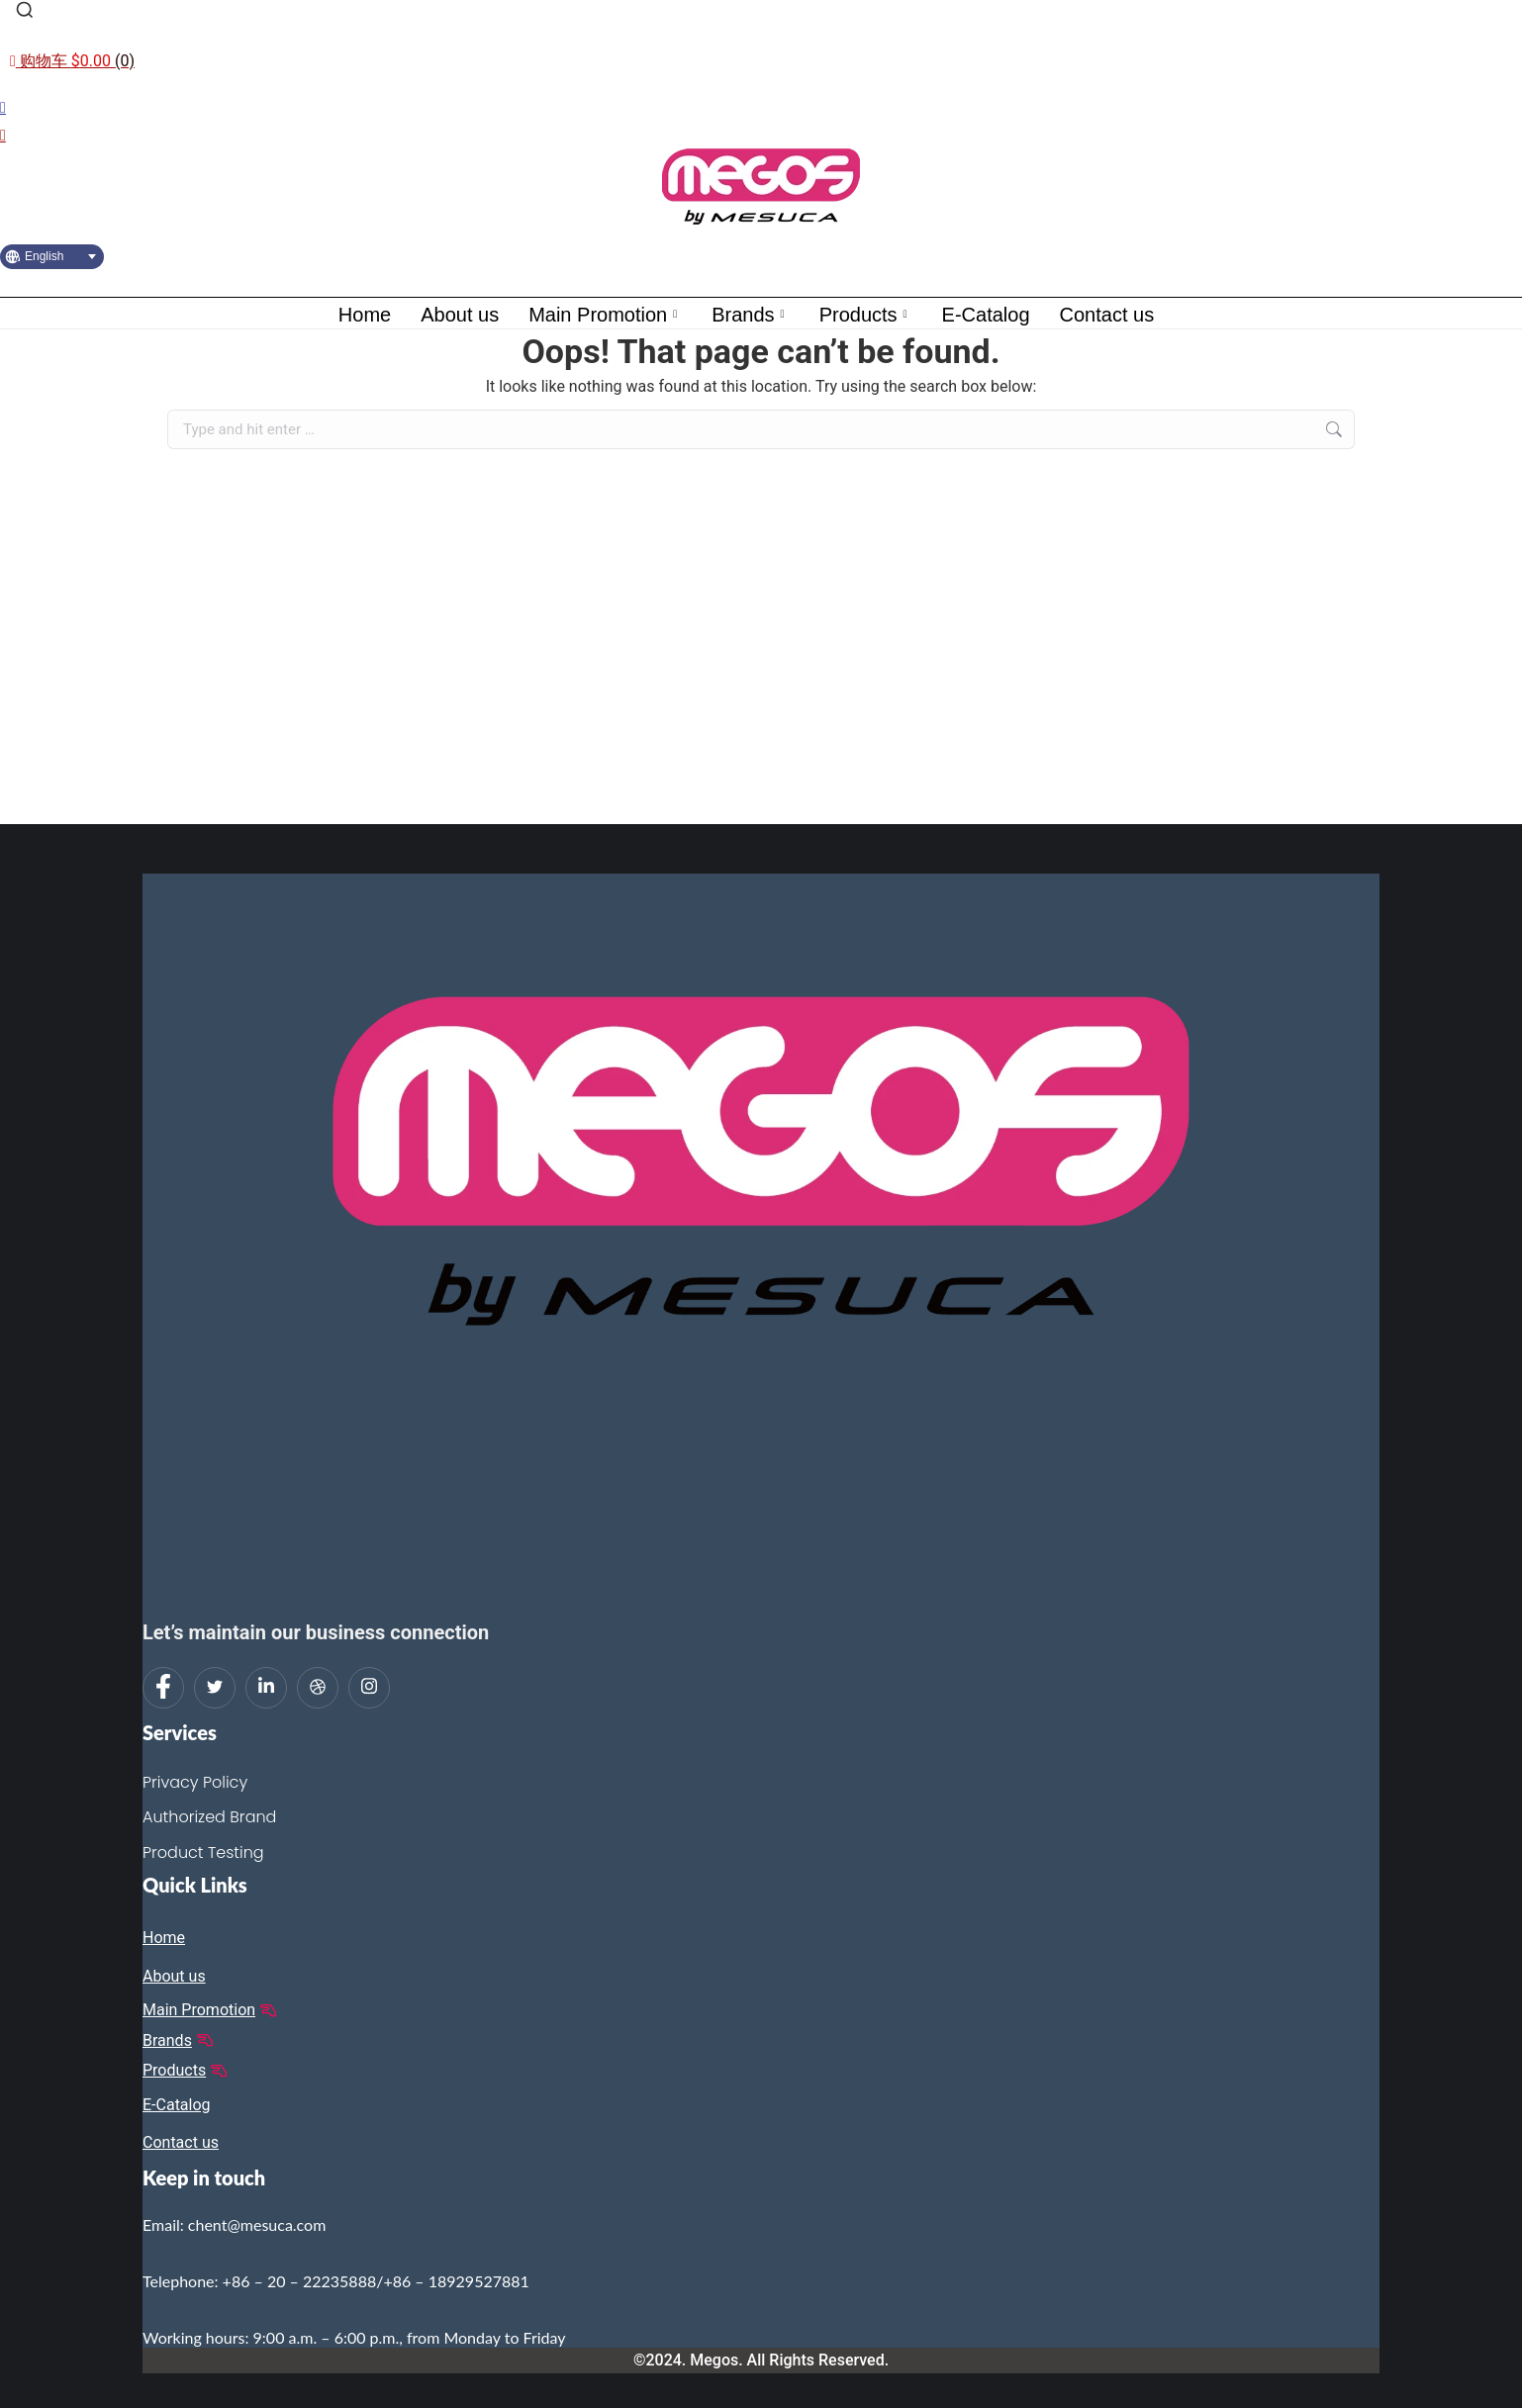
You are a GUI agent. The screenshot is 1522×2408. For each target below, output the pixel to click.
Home (364, 314)
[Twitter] (215, 1688)
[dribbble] (317, 1688)
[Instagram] (369, 1688)
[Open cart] (72, 60)
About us (460, 314)
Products (865, 314)
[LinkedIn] (266, 1688)
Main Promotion (605, 314)
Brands (750, 314)
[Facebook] (163, 1688)
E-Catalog (986, 314)
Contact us (1107, 314)
